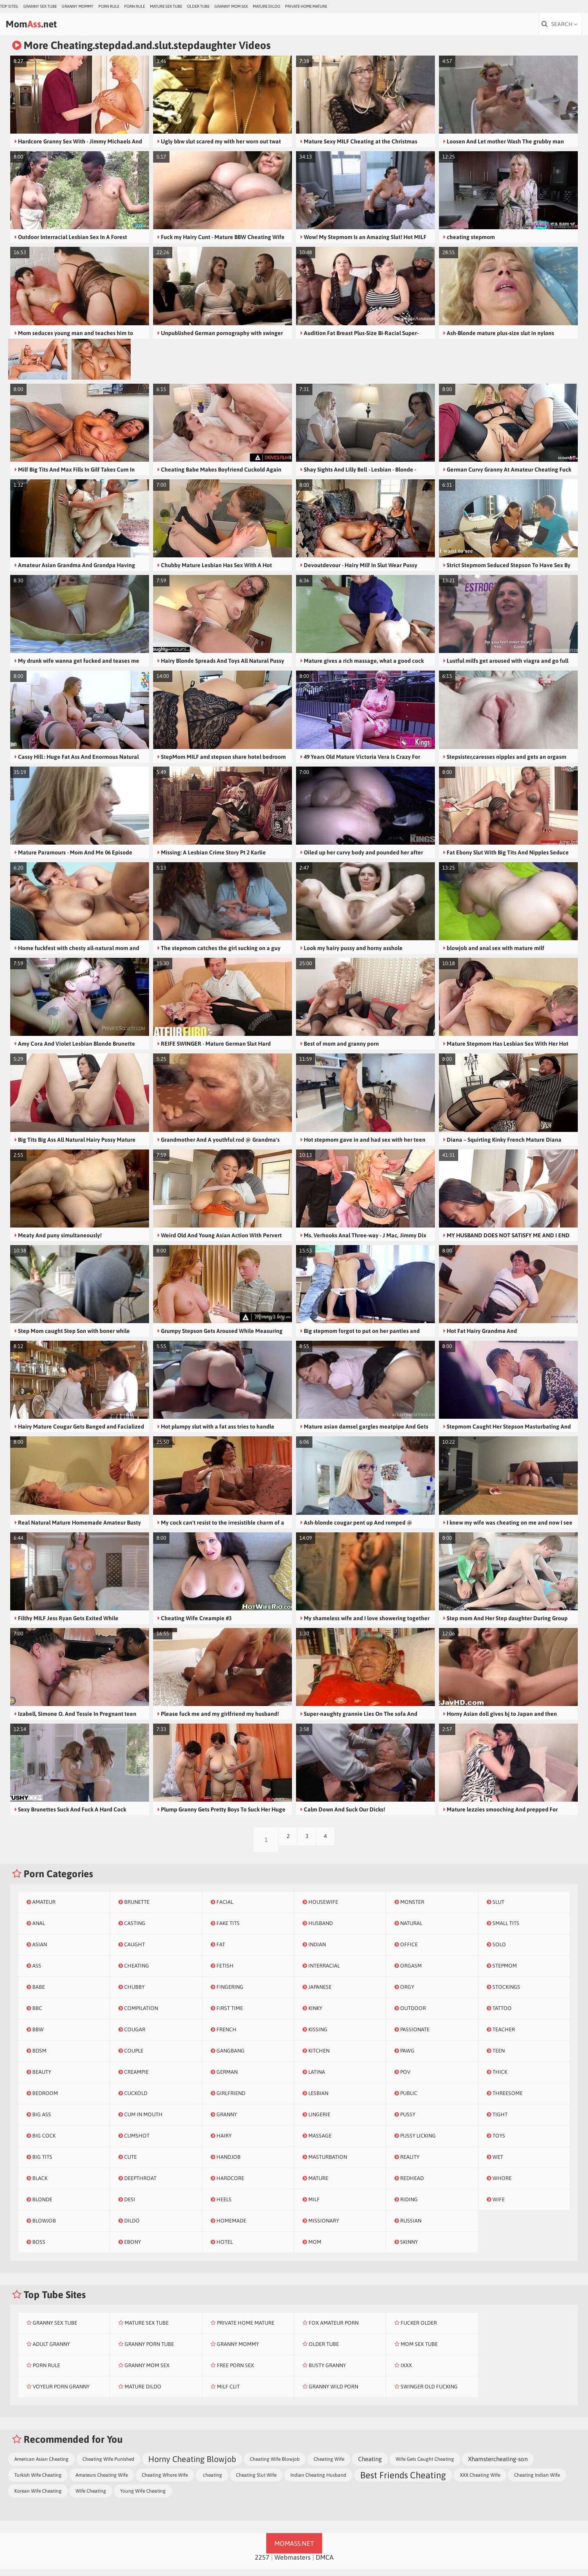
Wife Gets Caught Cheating (425, 2466)
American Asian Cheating (41, 2466)
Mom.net (51, 27)
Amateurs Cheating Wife (102, 2482)
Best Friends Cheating (403, 2482)
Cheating (370, 2465)
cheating (212, 2482)
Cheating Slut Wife (256, 2482)
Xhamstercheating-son (498, 2465)
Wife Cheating (91, 2498)
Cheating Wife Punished (108, 2466)
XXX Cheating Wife (480, 2482)
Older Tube (198, 6)
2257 (262, 2564)
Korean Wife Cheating (38, 2498)
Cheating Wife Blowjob (275, 2466)
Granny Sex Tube (40, 6)
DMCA (325, 2564)
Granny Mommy (78, 6)
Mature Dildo (266, 6)
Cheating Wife (329, 2466)
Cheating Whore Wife (165, 2482)
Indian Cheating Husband (318, 2482)
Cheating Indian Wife (537, 2482)
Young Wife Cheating (143, 2498)
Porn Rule (108, 6)
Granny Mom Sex (231, 6)
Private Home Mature (306, 6)
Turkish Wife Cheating (38, 2482)
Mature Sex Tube (166, 6)
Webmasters (292, 2564)
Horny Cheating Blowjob (192, 2466)
